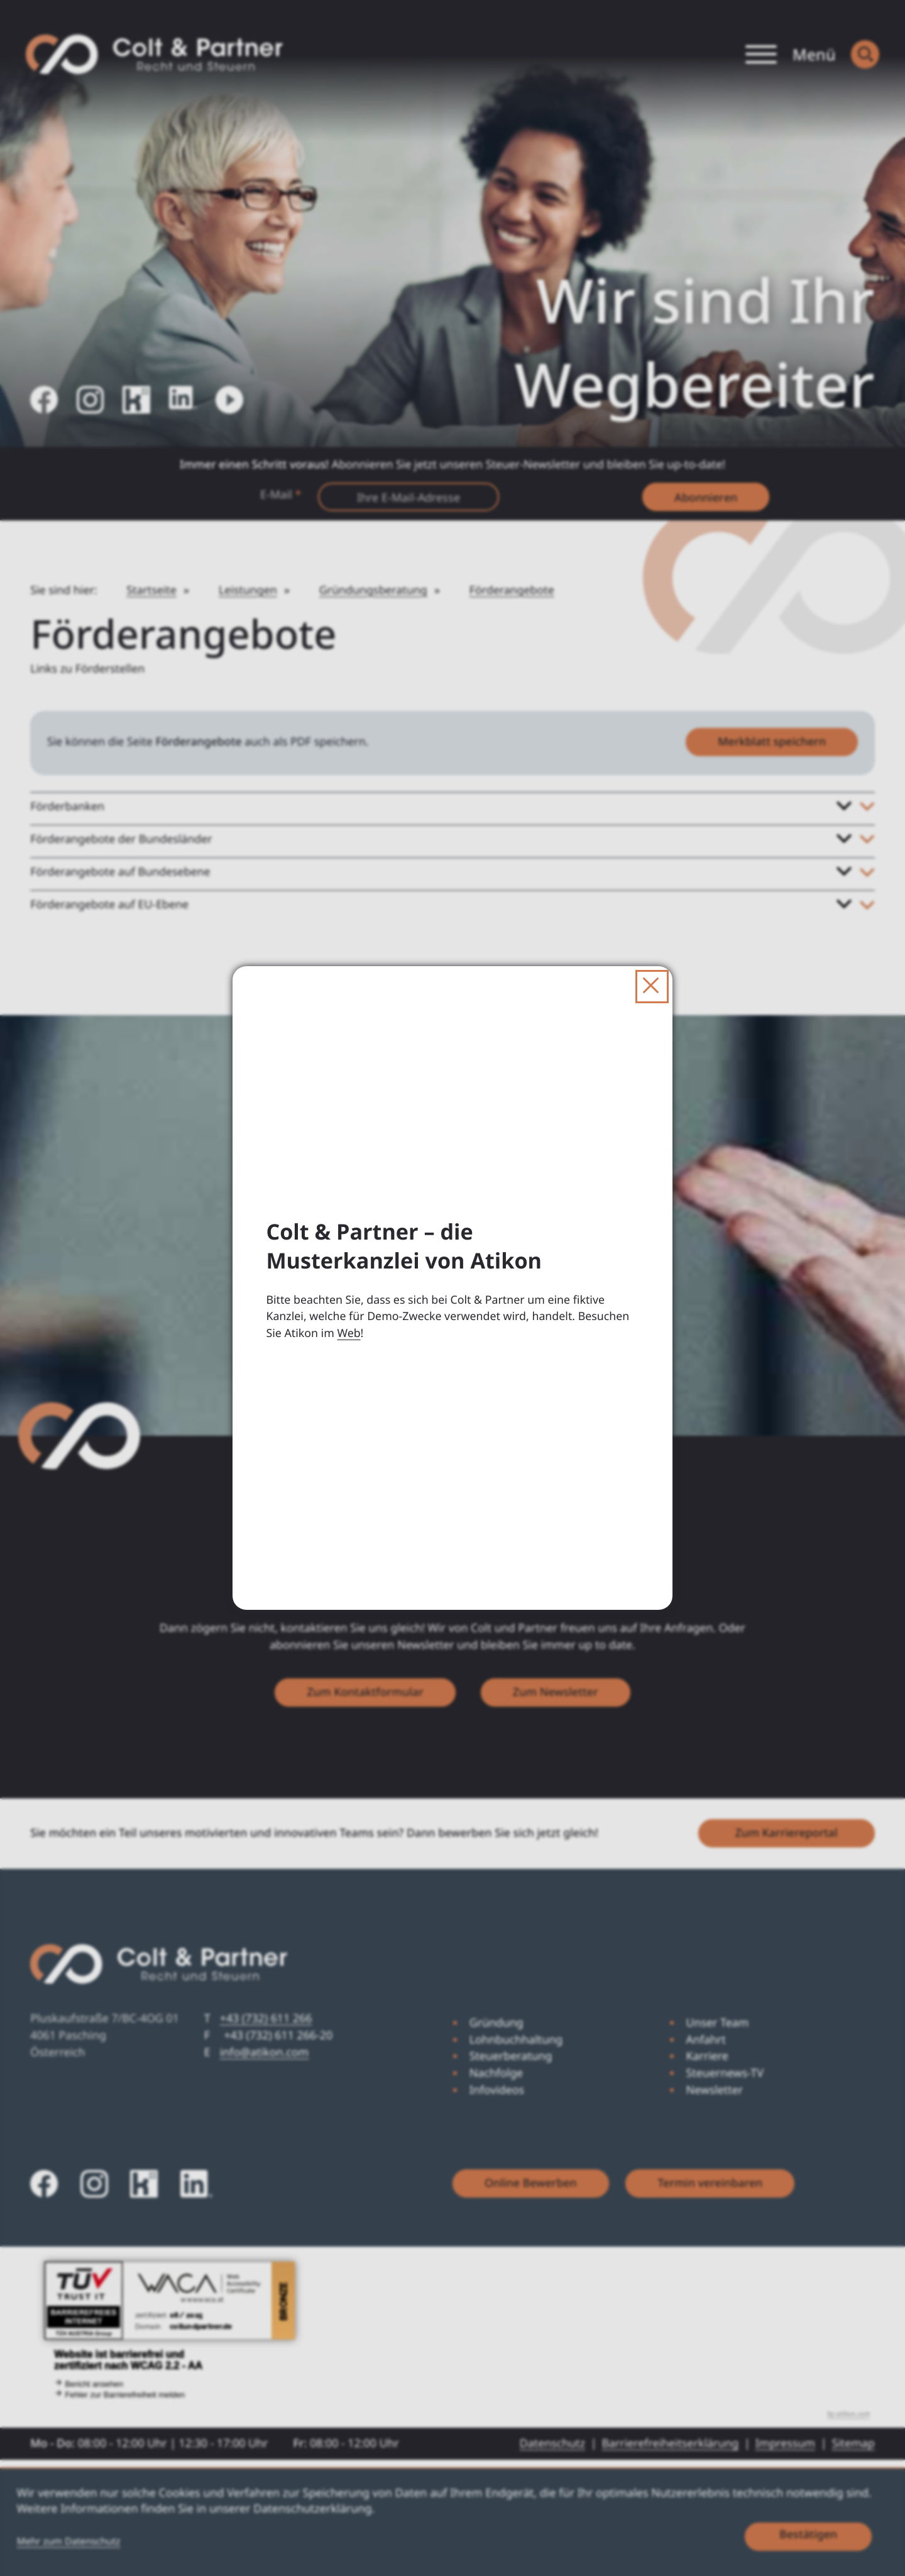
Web (348, 1333)
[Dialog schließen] (652, 986)
